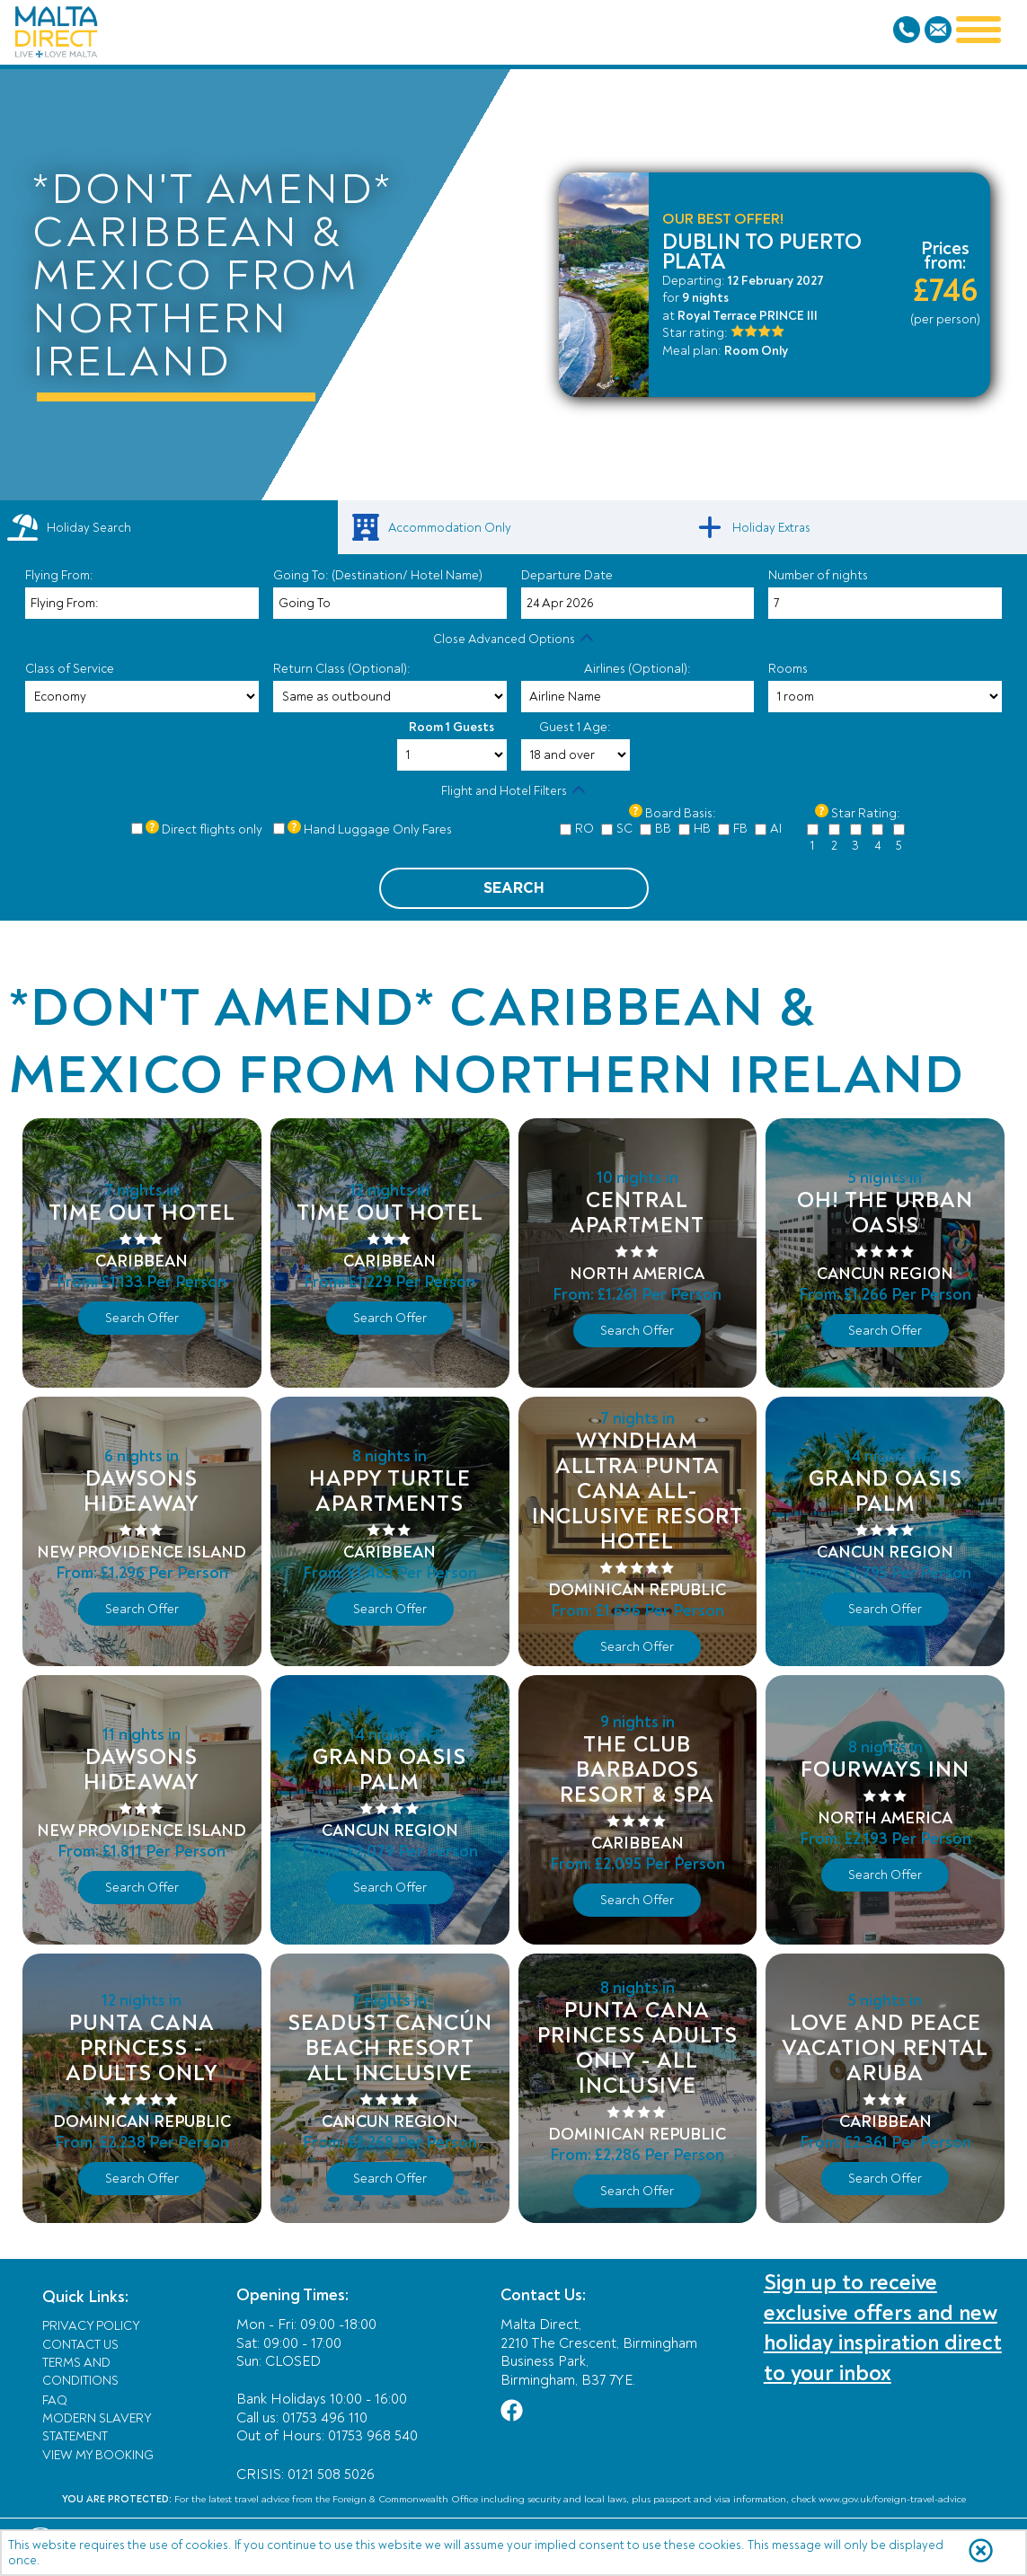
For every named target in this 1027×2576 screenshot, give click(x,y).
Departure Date (567, 575)
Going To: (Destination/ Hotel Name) (378, 575)
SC (624, 828)
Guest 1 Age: (575, 727)
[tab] (169, 527)
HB (702, 828)
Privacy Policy (91, 2325)
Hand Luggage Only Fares (378, 829)
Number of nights (818, 575)
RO (584, 828)
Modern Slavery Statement (96, 2427)
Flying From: (59, 575)
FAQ (54, 2400)
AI (776, 828)
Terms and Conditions (80, 2371)
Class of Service (69, 668)
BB (663, 828)
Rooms (788, 668)
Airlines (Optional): (637, 668)
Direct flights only (212, 829)
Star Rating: (865, 813)
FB (740, 828)
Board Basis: (680, 813)
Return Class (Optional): (342, 668)
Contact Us (80, 2344)
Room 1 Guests (451, 727)
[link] (514, 527)
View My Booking (98, 2455)
